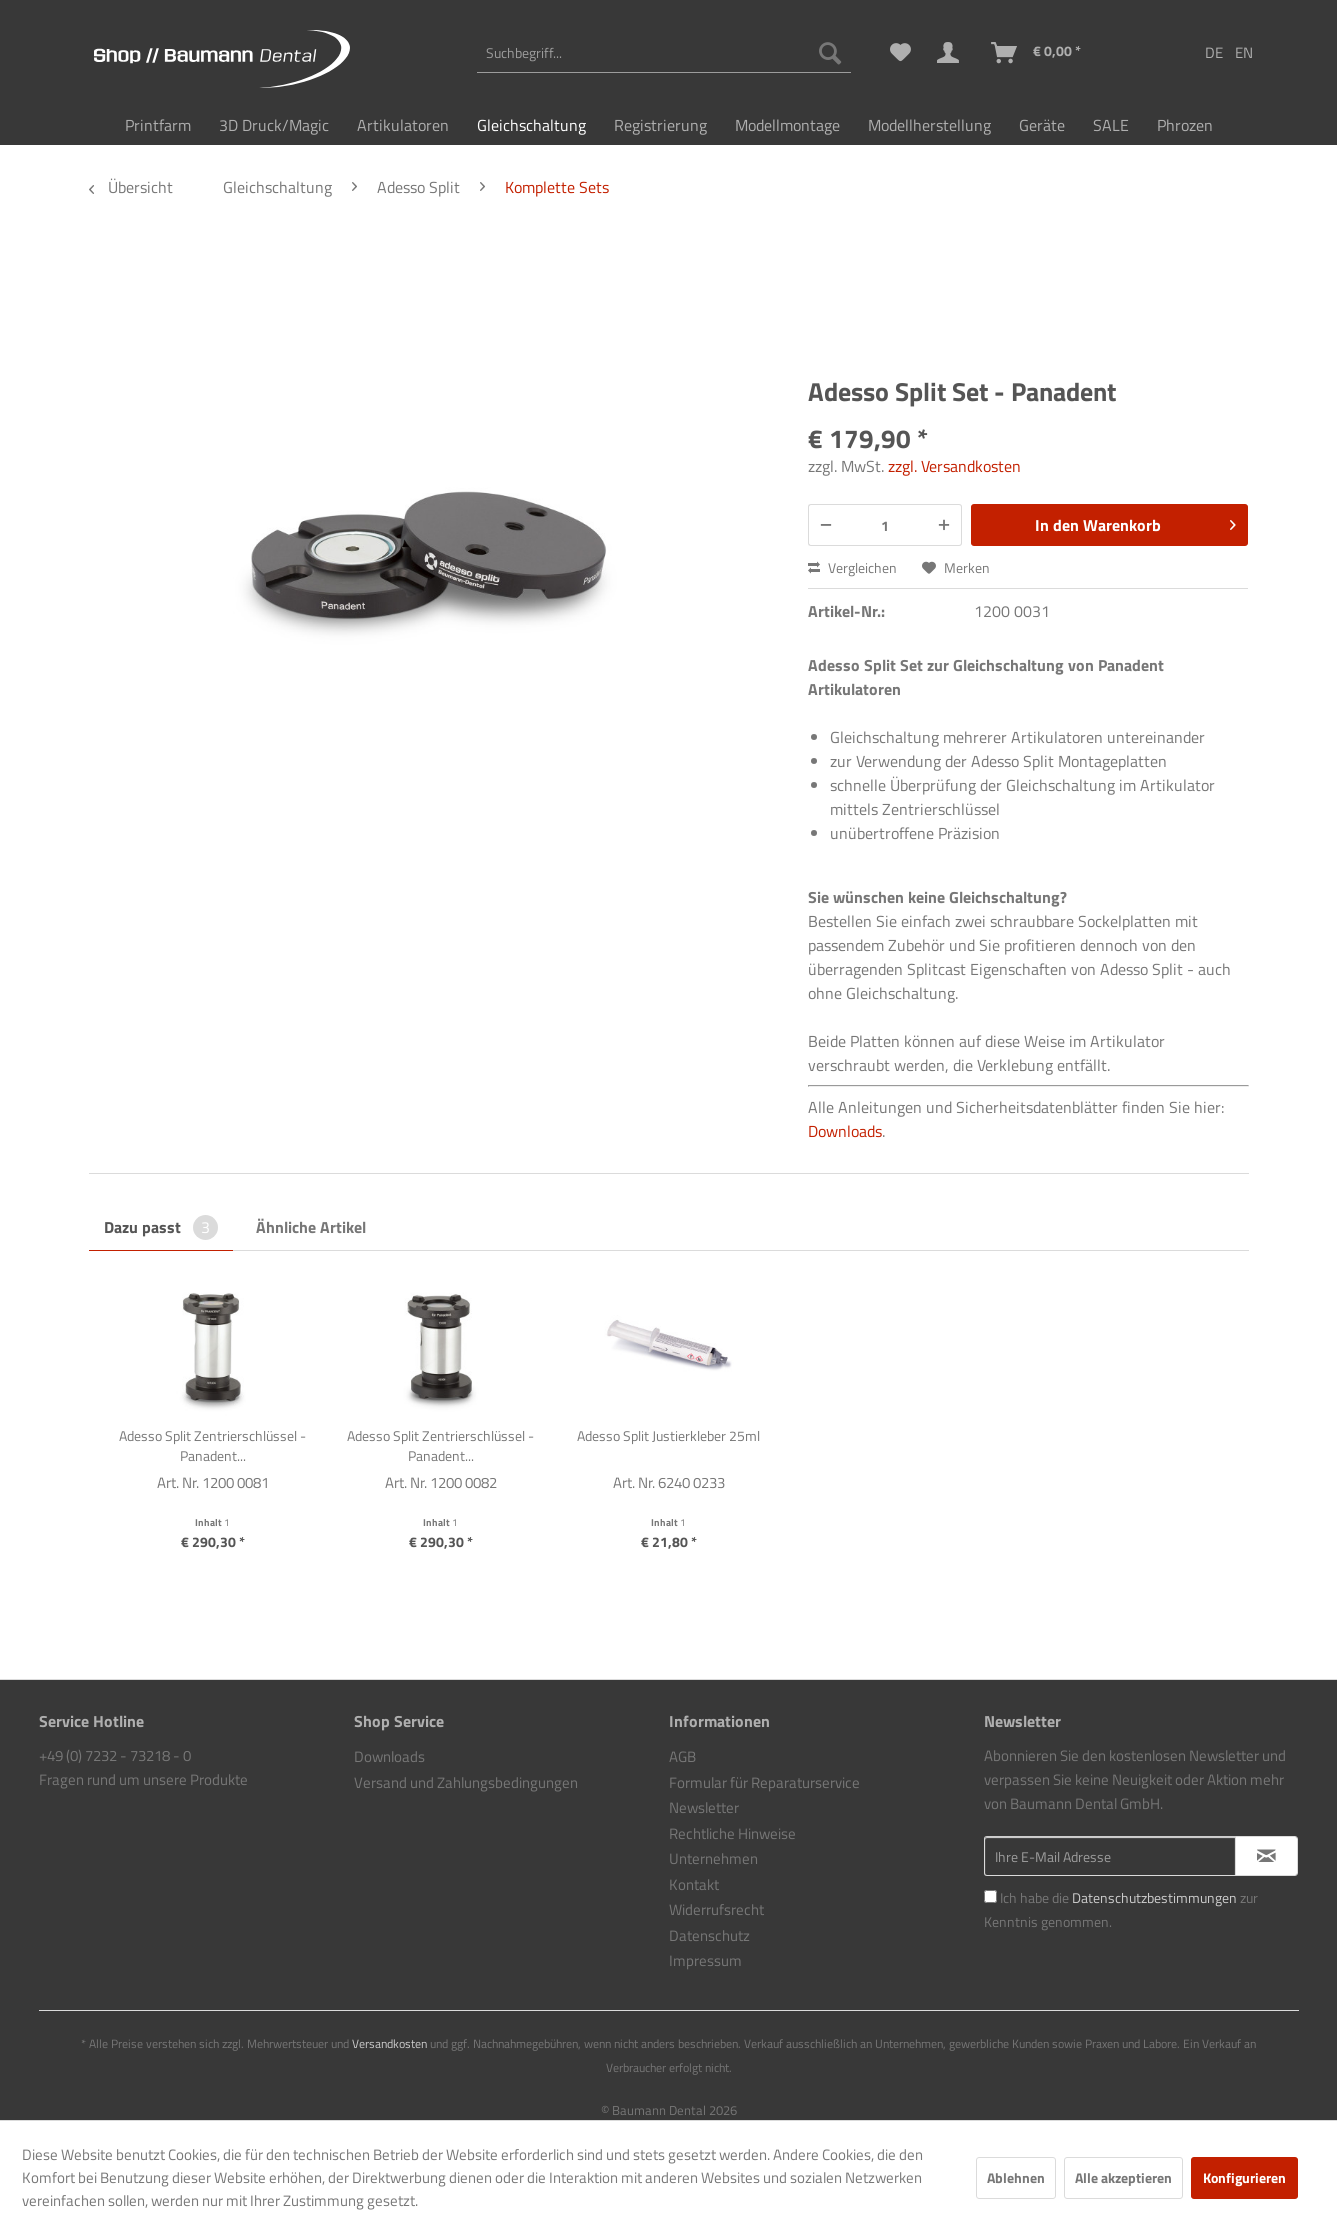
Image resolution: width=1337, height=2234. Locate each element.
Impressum (705, 1960)
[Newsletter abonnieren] (1266, 1856)
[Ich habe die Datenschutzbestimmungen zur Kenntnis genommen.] (990, 1896)
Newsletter (704, 1807)
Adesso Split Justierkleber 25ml (668, 1436)
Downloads (389, 1756)
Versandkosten (389, 2043)
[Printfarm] (158, 125)
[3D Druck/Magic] (274, 125)
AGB (682, 1756)
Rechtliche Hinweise (732, 1833)
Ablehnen (1016, 2177)
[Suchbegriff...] (664, 53)
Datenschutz (709, 1935)
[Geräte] (1042, 125)
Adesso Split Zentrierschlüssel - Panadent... (212, 1446)
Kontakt (694, 1884)
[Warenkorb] (1037, 53)
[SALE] (1111, 125)
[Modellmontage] (787, 125)
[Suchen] (830, 53)
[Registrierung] (660, 125)
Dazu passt (161, 1227)
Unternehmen (713, 1858)
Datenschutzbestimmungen (1154, 1897)
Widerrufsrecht (716, 1909)
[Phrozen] (1185, 125)
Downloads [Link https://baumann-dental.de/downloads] (845, 1131)
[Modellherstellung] (929, 125)
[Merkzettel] (900, 53)
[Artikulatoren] (403, 125)
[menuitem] (664, 53)
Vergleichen (852, 567)
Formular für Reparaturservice (764, 1782)
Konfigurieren (1244, 2177)
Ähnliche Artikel (311, 1227)
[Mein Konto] (952, 53)
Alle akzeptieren (1123, 2177)
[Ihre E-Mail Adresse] (1110, 1856)
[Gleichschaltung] (531, 125)
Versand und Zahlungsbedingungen (466, 1782)
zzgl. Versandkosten (954, 466)
